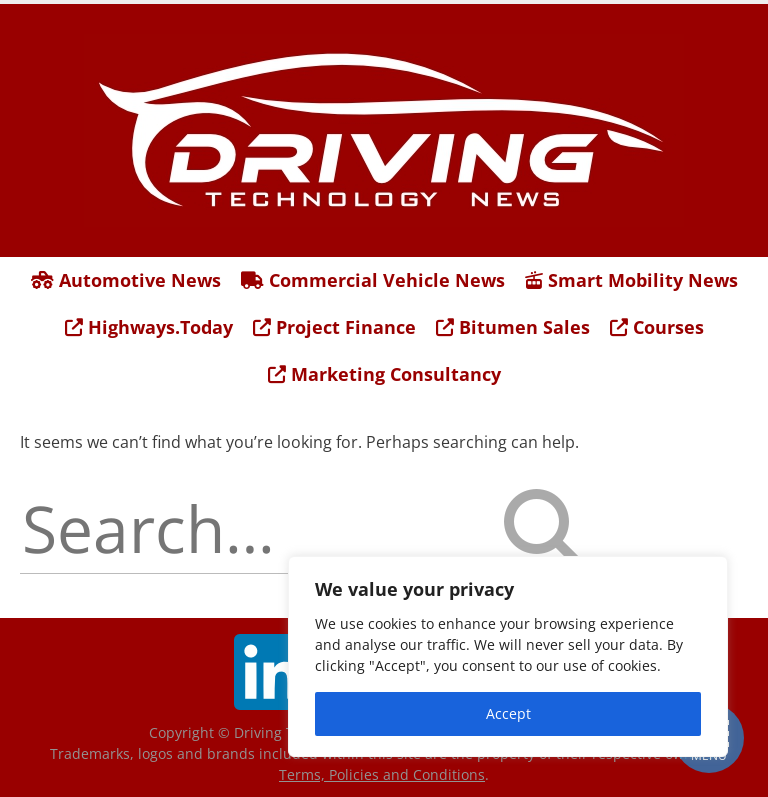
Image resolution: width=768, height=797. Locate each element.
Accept (508, 713)
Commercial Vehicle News (373, 280)
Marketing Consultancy (384, 374)
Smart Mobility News (631, 280)
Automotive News (126, 280)
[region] (508, 656)
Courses (657, 327)
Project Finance (334, 327)
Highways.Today (149, 327)
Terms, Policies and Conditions (382, 774)
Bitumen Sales (513, 327)
